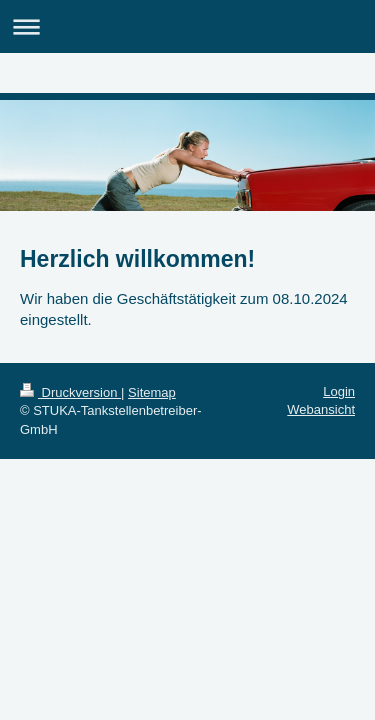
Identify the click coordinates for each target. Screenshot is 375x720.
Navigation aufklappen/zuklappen (187, 26)
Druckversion (70, 392)
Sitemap (152, 392)
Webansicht (321, 409)
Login (339, 391)
